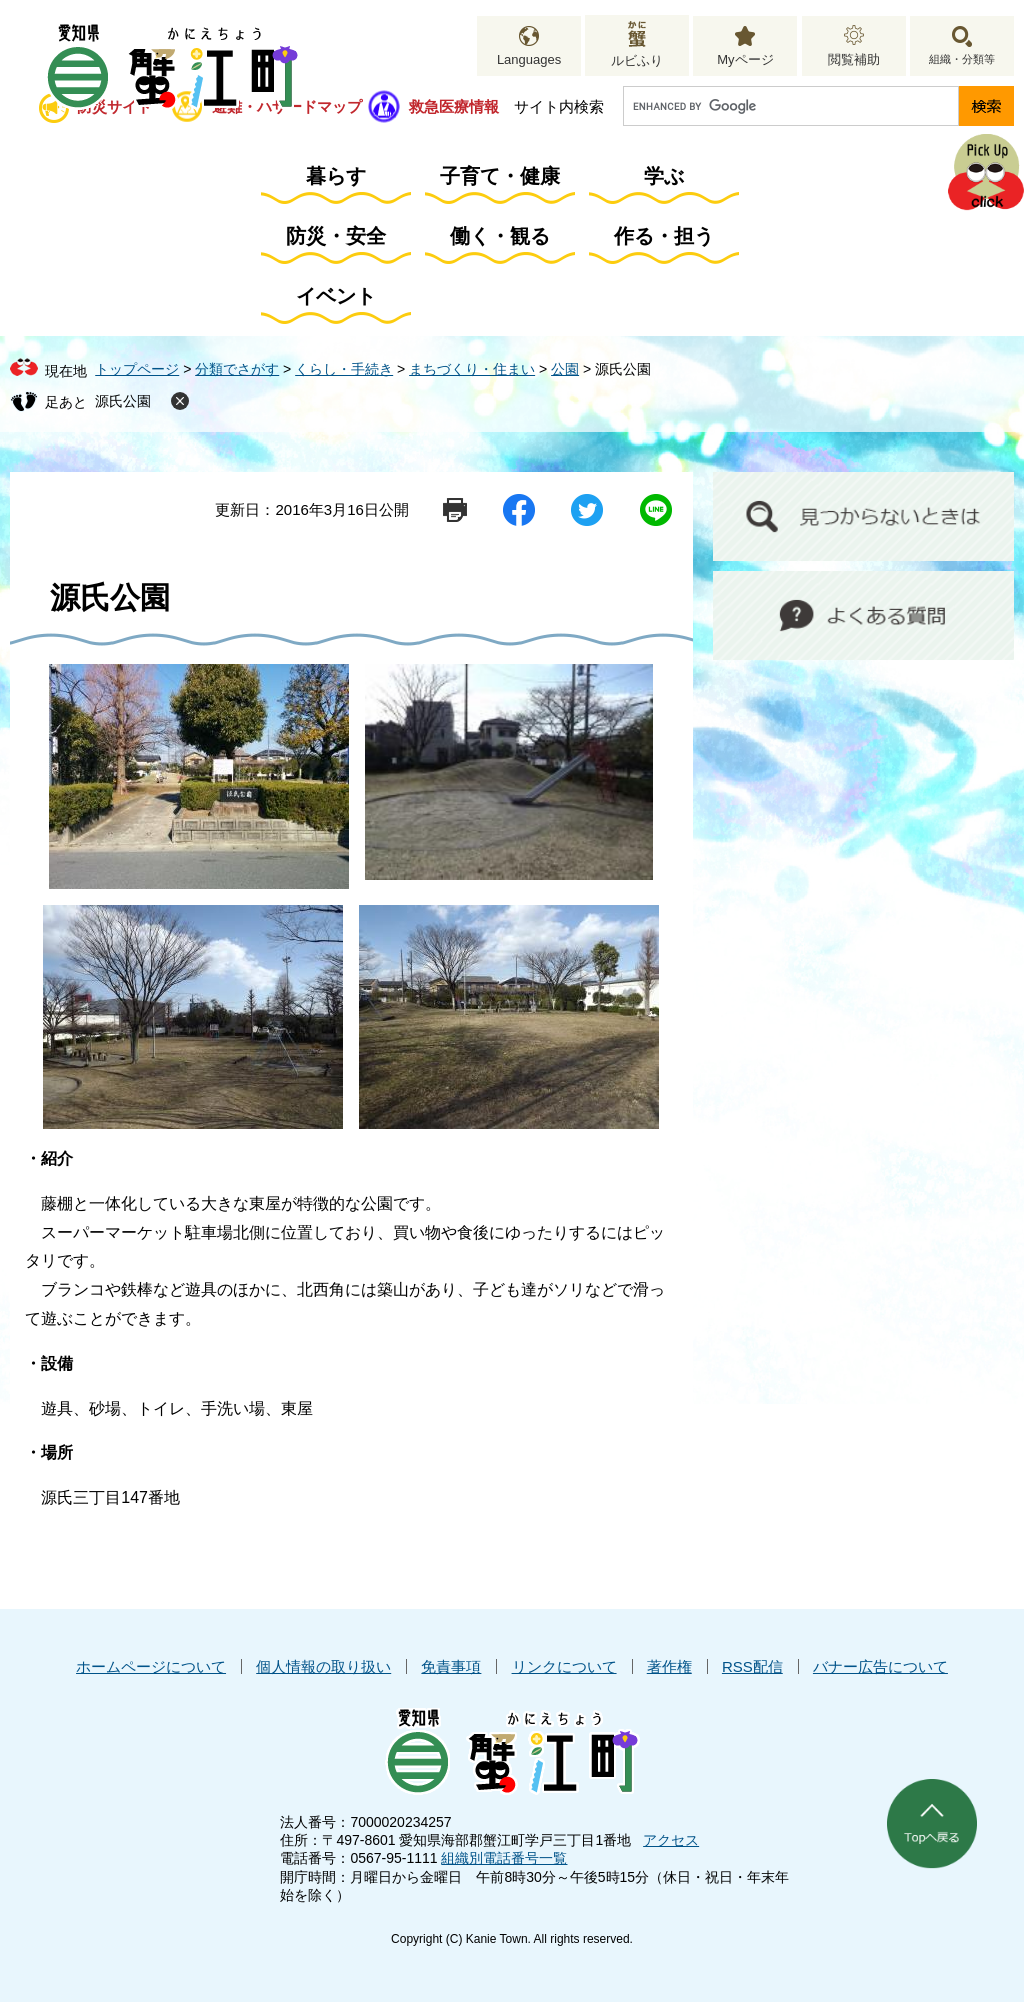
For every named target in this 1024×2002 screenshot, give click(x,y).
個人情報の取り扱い (323, 1666)
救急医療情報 (454, 106)
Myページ (745, 59)
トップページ (137, 369)
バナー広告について (880, 1666)
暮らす (336, 176)
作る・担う (664, 236)
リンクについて (564, 1666)
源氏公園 (123, 401)
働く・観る (500, 236)
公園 (565, 369)
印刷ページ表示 (455, 510)
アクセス (671, 1840)
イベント (336, 296)
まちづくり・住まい (472, 369)
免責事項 (451, 1666)
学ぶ (664, 176)
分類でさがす (237, 369)
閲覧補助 (854, 59)
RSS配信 (752, 1666)
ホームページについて (151, 1666)
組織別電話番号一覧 (504, 1858)
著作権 (669, 1666)
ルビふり (637, 60)
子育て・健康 (500, 176)
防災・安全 (336, 236)
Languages (529, 59)
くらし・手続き (344, 369)
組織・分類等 (962, 59)
